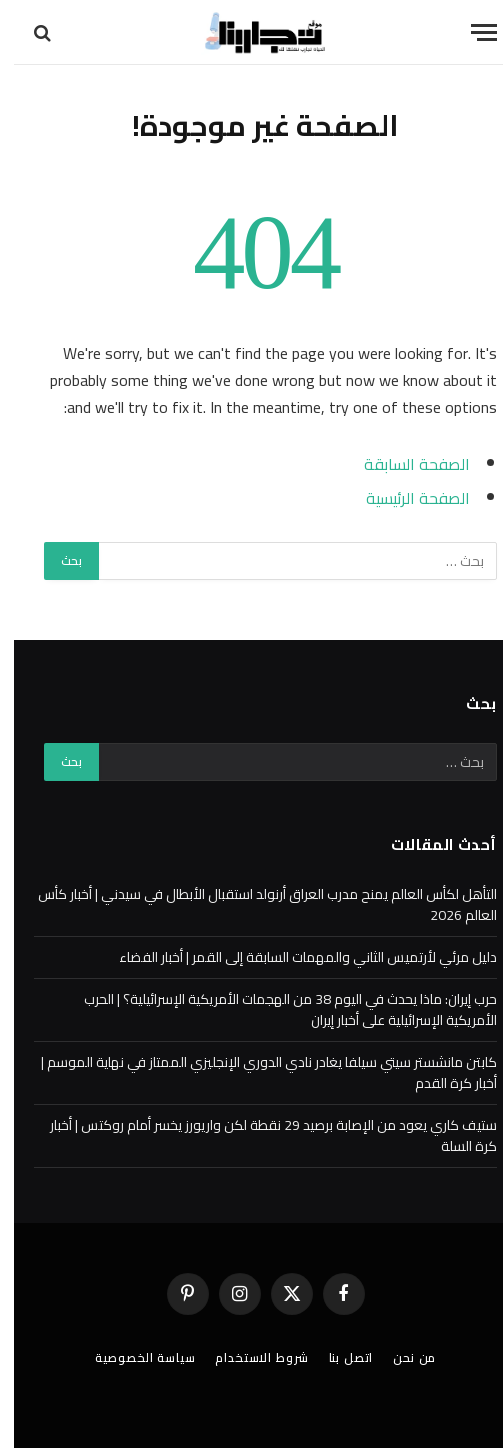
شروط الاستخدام (247, 1357)
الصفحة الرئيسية (404, 498)
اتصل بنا (337, 1357)
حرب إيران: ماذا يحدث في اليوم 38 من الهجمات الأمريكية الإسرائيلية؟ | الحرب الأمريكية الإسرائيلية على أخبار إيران (276, 1009)
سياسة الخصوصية (131, 1357)
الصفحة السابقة (403, 464)
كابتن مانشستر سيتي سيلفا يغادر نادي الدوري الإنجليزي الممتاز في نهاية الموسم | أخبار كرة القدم (255, 1072)
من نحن (400, 1357)
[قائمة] (470, 32)
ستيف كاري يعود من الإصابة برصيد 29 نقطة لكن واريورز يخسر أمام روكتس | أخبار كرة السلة (259, 1135)
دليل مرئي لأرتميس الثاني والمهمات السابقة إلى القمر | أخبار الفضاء (294, 957)
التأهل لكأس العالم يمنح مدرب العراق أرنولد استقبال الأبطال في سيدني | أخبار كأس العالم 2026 (253, 904)
